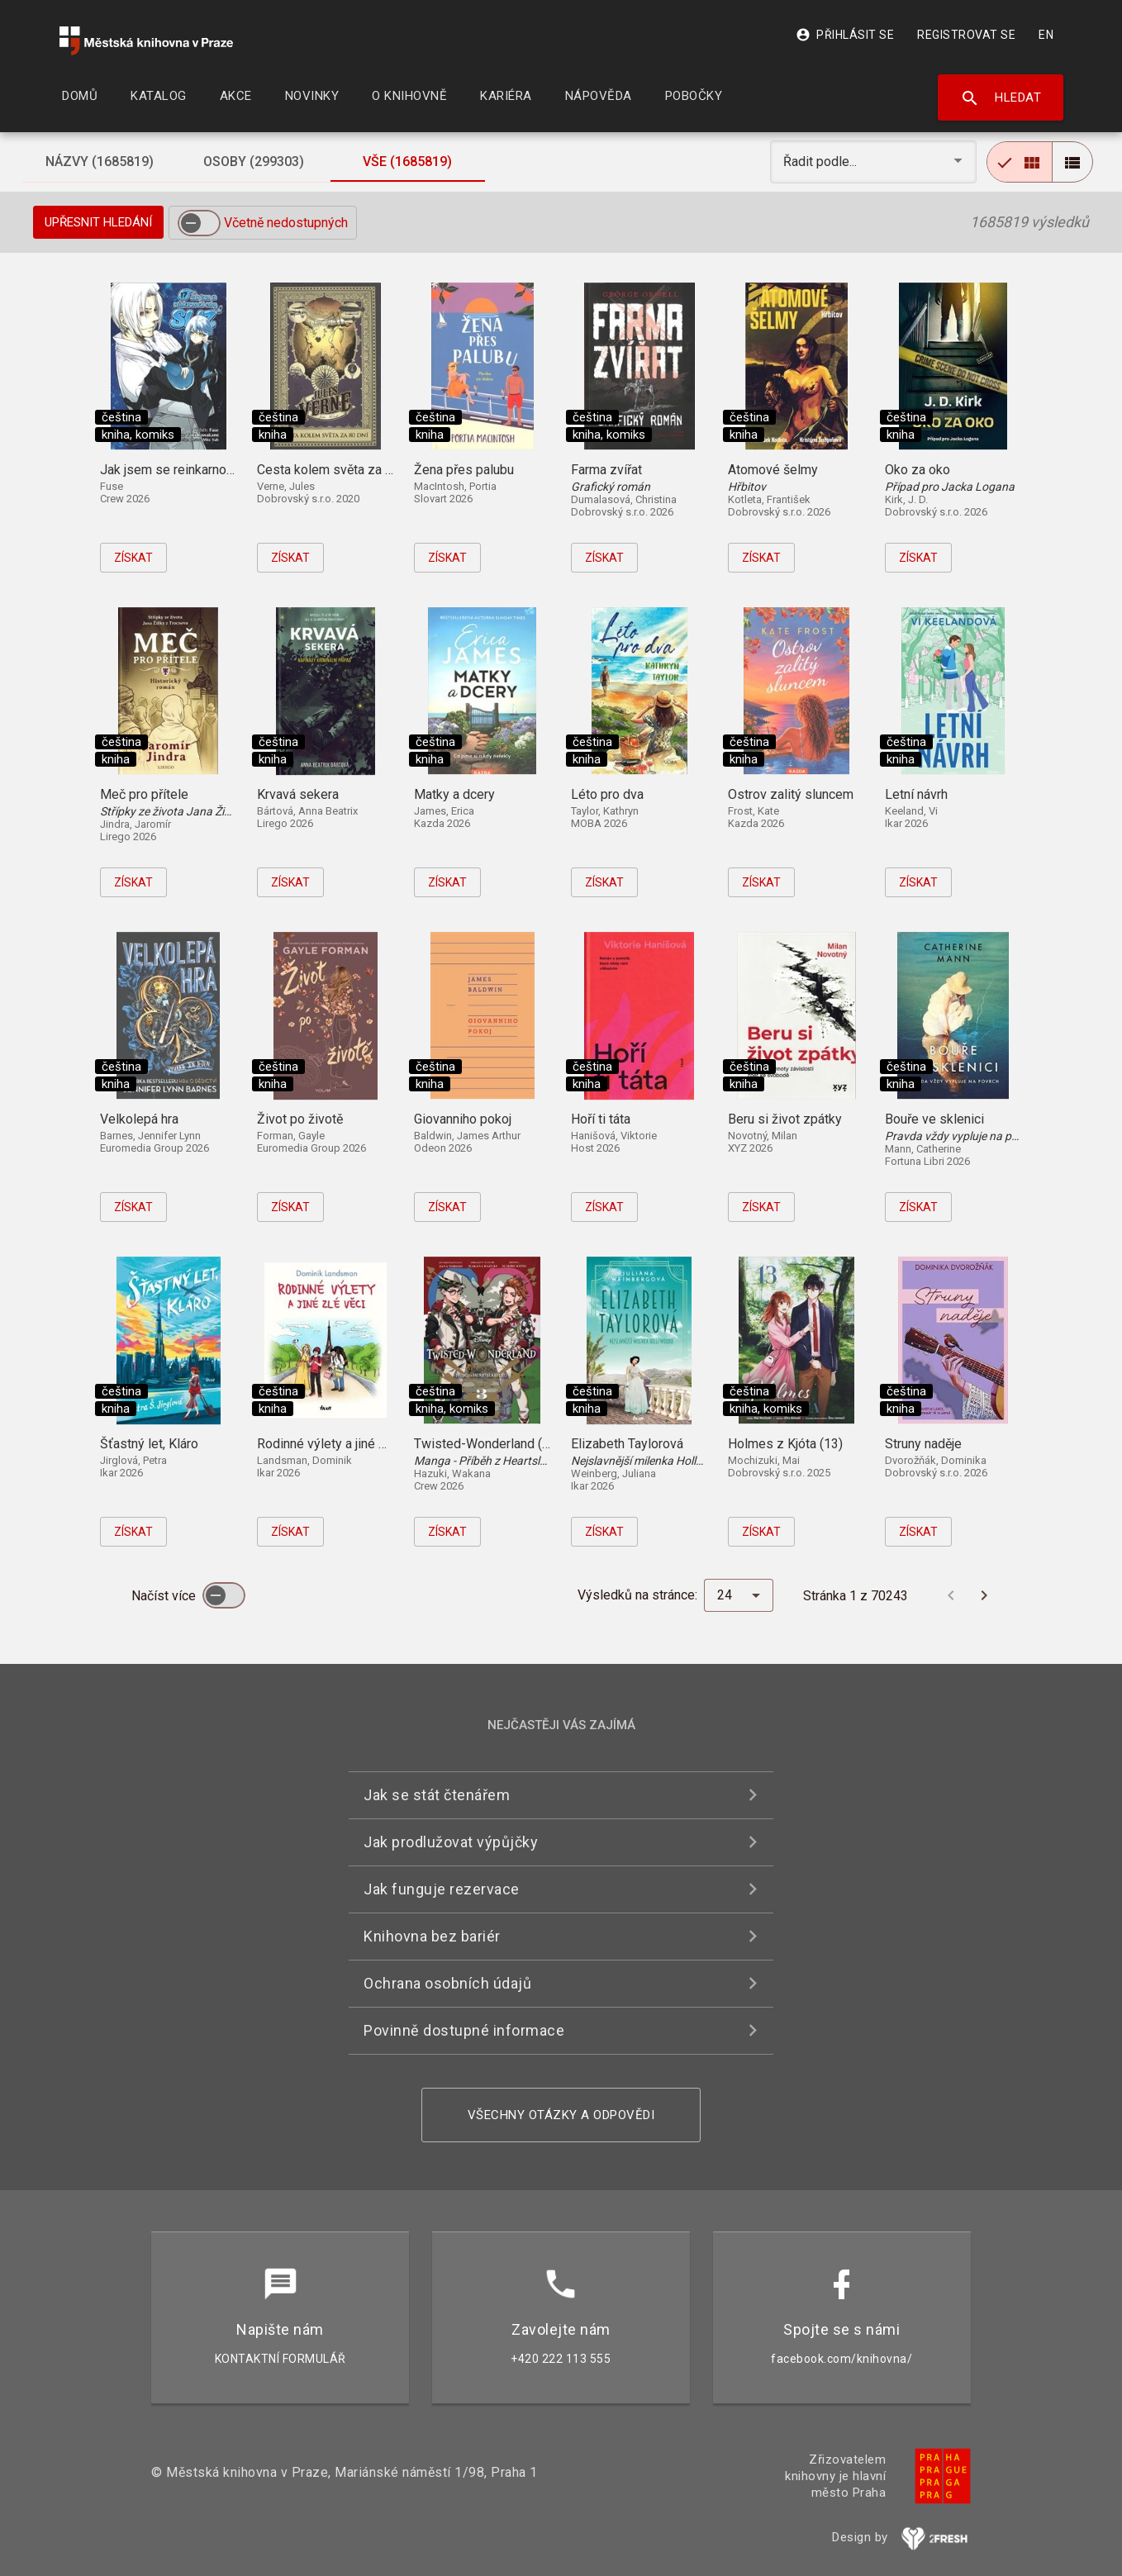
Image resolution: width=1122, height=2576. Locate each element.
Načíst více (165, 1596)
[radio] (1019, 162)
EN (1046, 34)
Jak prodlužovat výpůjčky (451, 1842)
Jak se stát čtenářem (437, 1795)
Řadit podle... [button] (821, 161)
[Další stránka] (984, 1595)
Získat (133, 557)
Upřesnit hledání (98, 222)
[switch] (199, 223)
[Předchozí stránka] (950, 1595)
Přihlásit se (845, 34)
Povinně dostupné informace (464, 2030)
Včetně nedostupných (286, 223)
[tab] (99, 162)
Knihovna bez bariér (432, 1936)
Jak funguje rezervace (442, 1889)
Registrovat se (966, 34)
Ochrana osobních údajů (447, 1983)
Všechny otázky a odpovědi (561, 2115)
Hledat (1001, 98)
